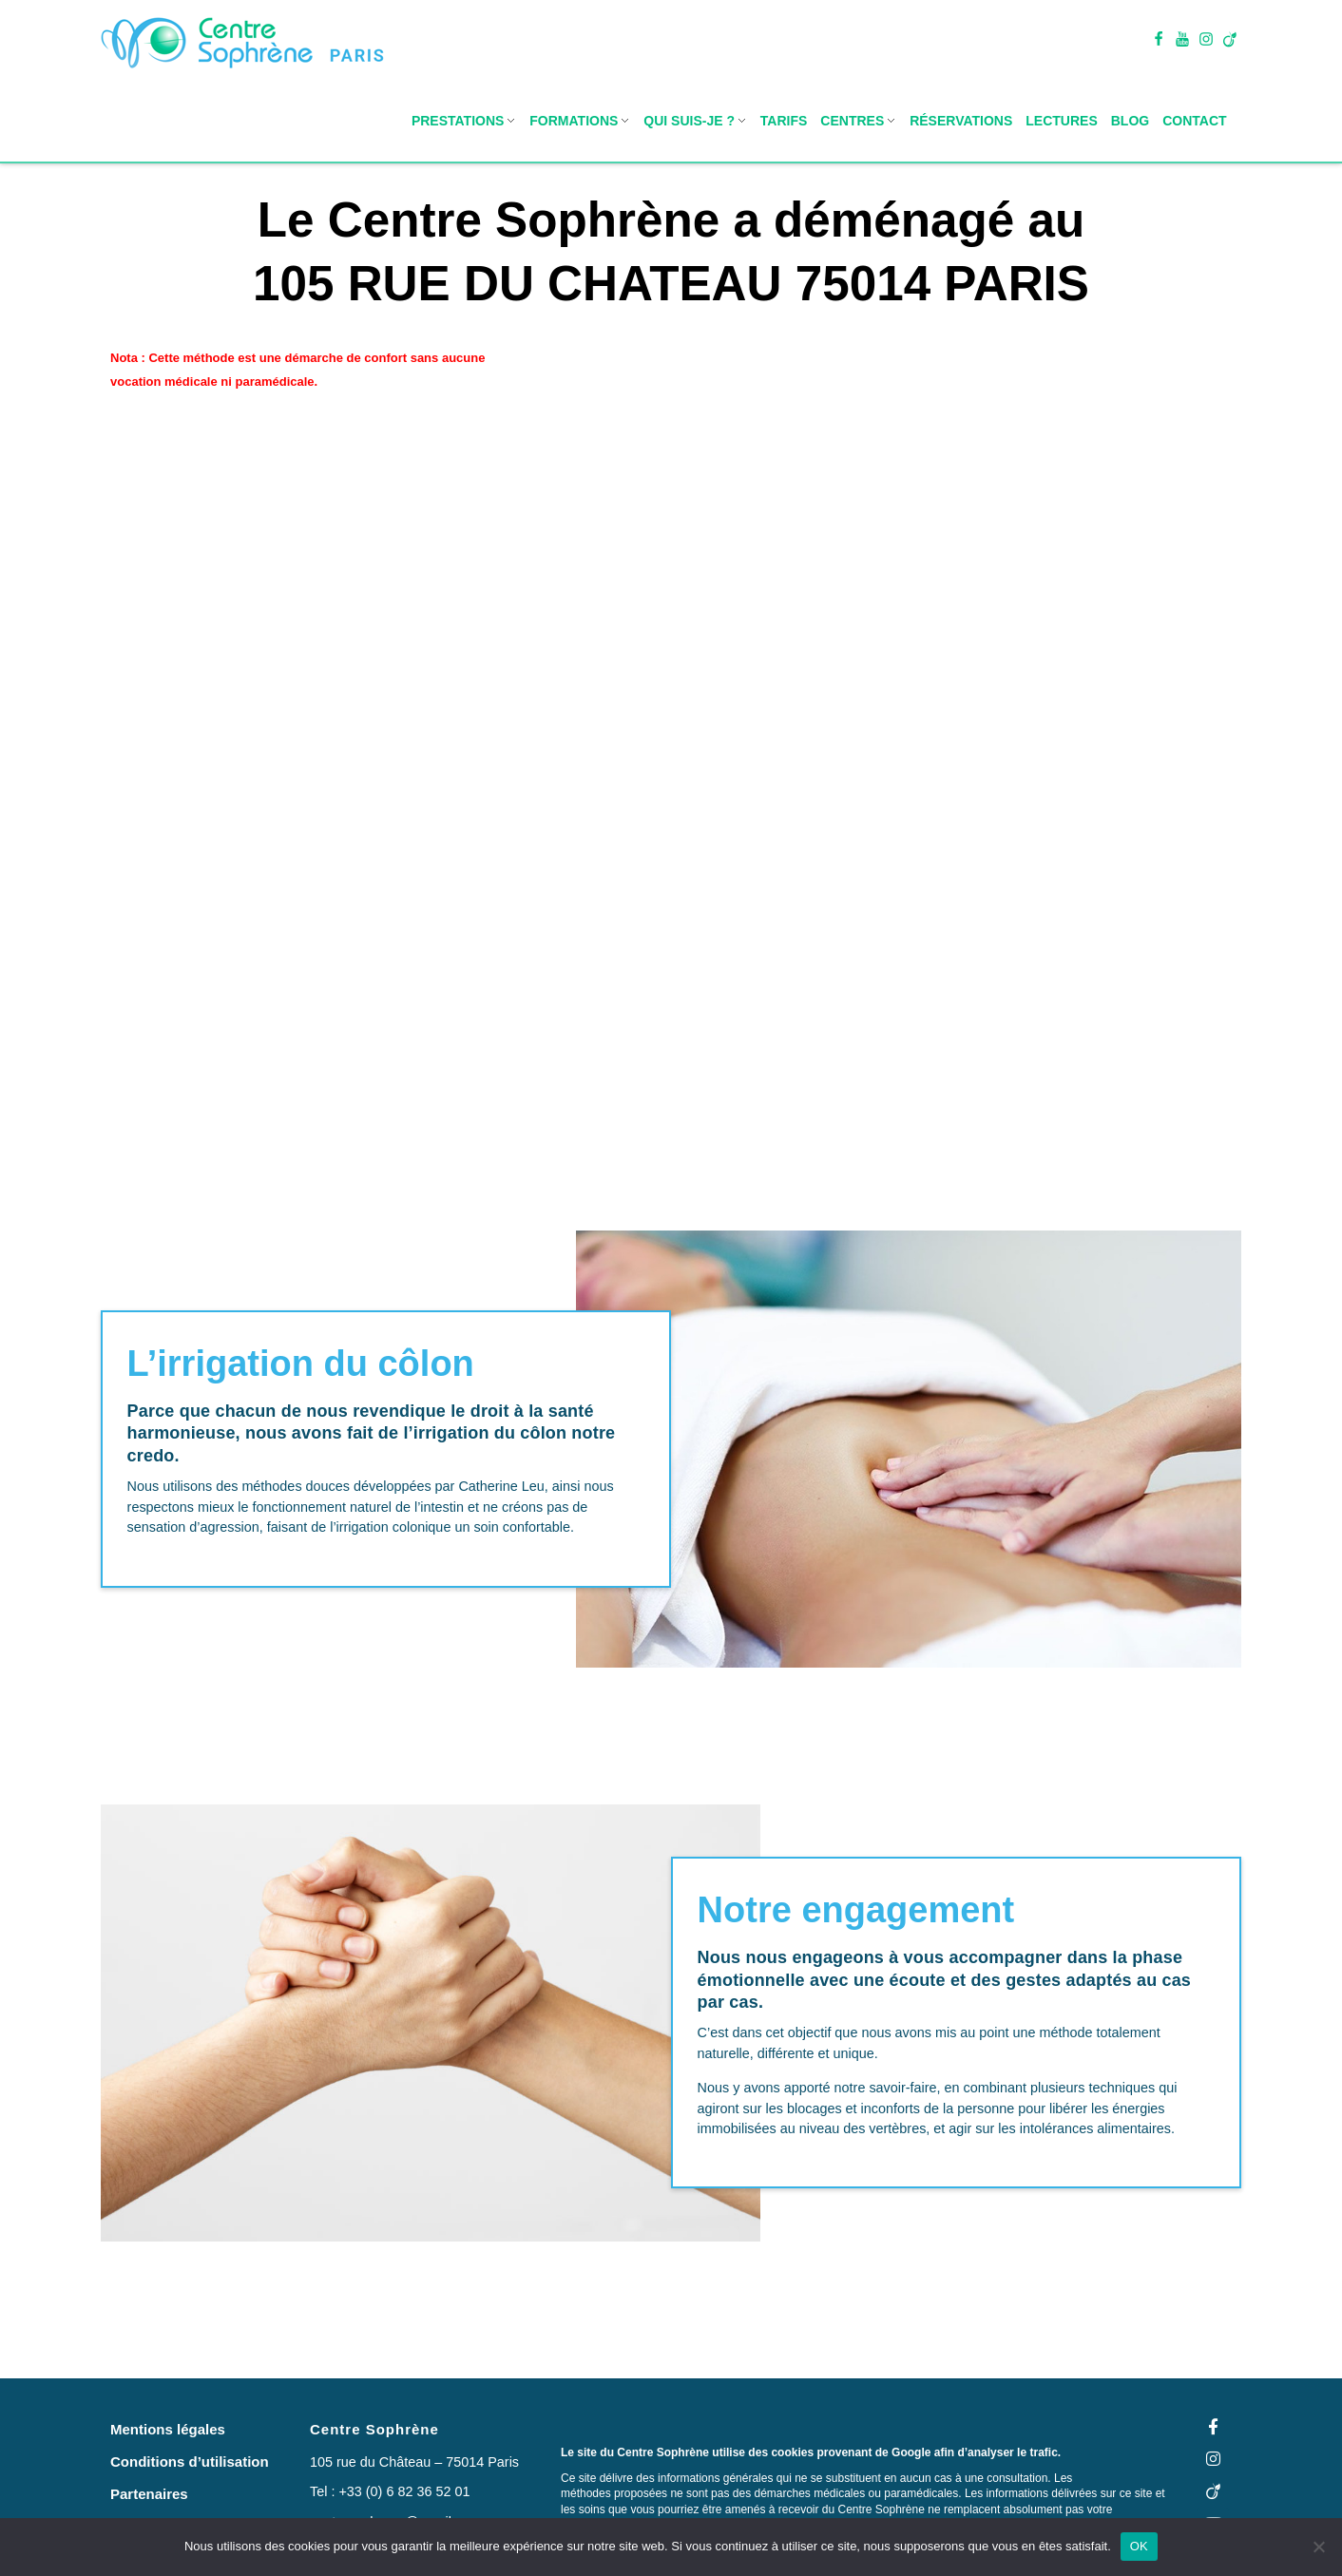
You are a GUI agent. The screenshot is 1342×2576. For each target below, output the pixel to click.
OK (1139, 2546)
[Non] (1318, 2546)
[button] (167, 2429)
